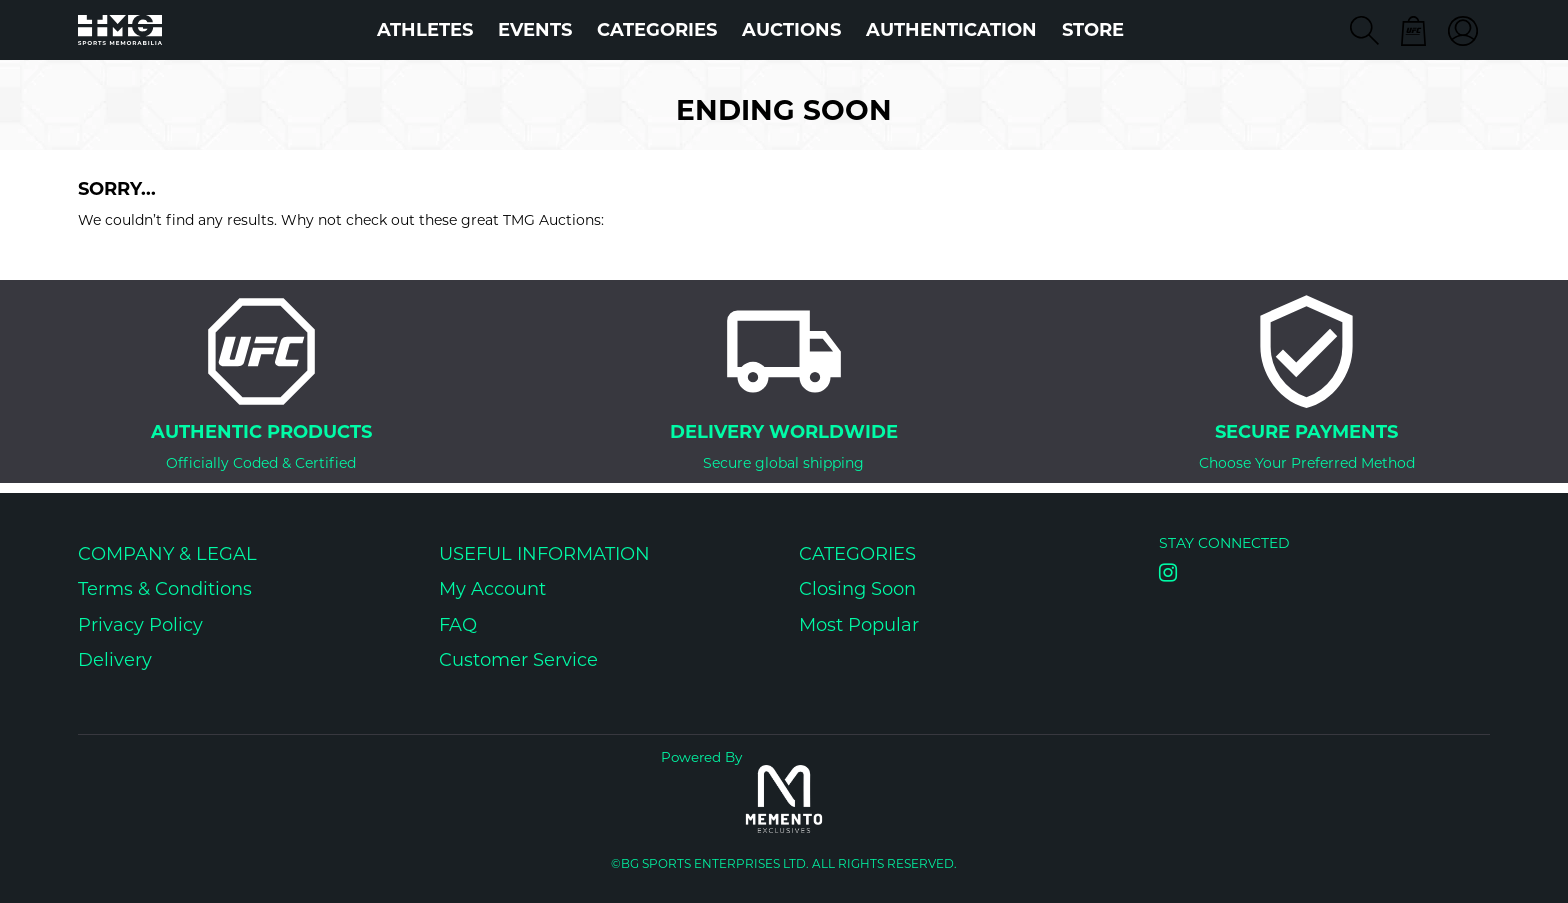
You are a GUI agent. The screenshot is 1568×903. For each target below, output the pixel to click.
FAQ (458, 625)
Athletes (425, 30)
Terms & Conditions (165, 589)
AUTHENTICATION (951, 30)
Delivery (115, 660)
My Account (492, 589)
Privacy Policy (140, 625)
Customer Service (518, 660)
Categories (657, 30)
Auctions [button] (791, 30)
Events (535, 30)
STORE (1093, 30)
